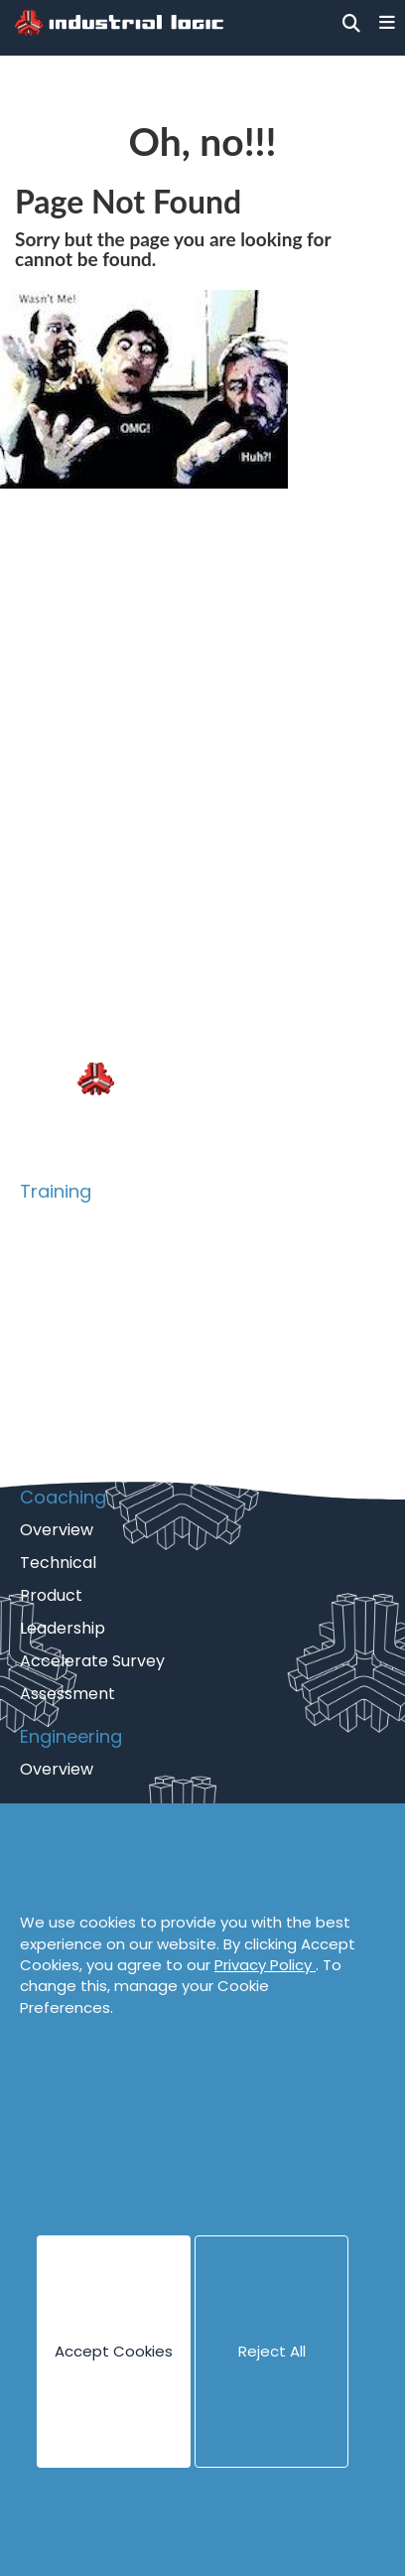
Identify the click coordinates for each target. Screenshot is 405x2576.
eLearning (58, 1420)
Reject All (272, 2351)
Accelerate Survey (92, 1660)
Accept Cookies (114, 2351)
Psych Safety (70, 1387)
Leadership (62, 1628)
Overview (56, 1224)
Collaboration (73, 1355)
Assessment (67, 1693)
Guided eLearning (87, 1453)
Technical (58, 1289)
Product (51, 1322)
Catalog (51, 1256)
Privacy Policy (265, 1964)
